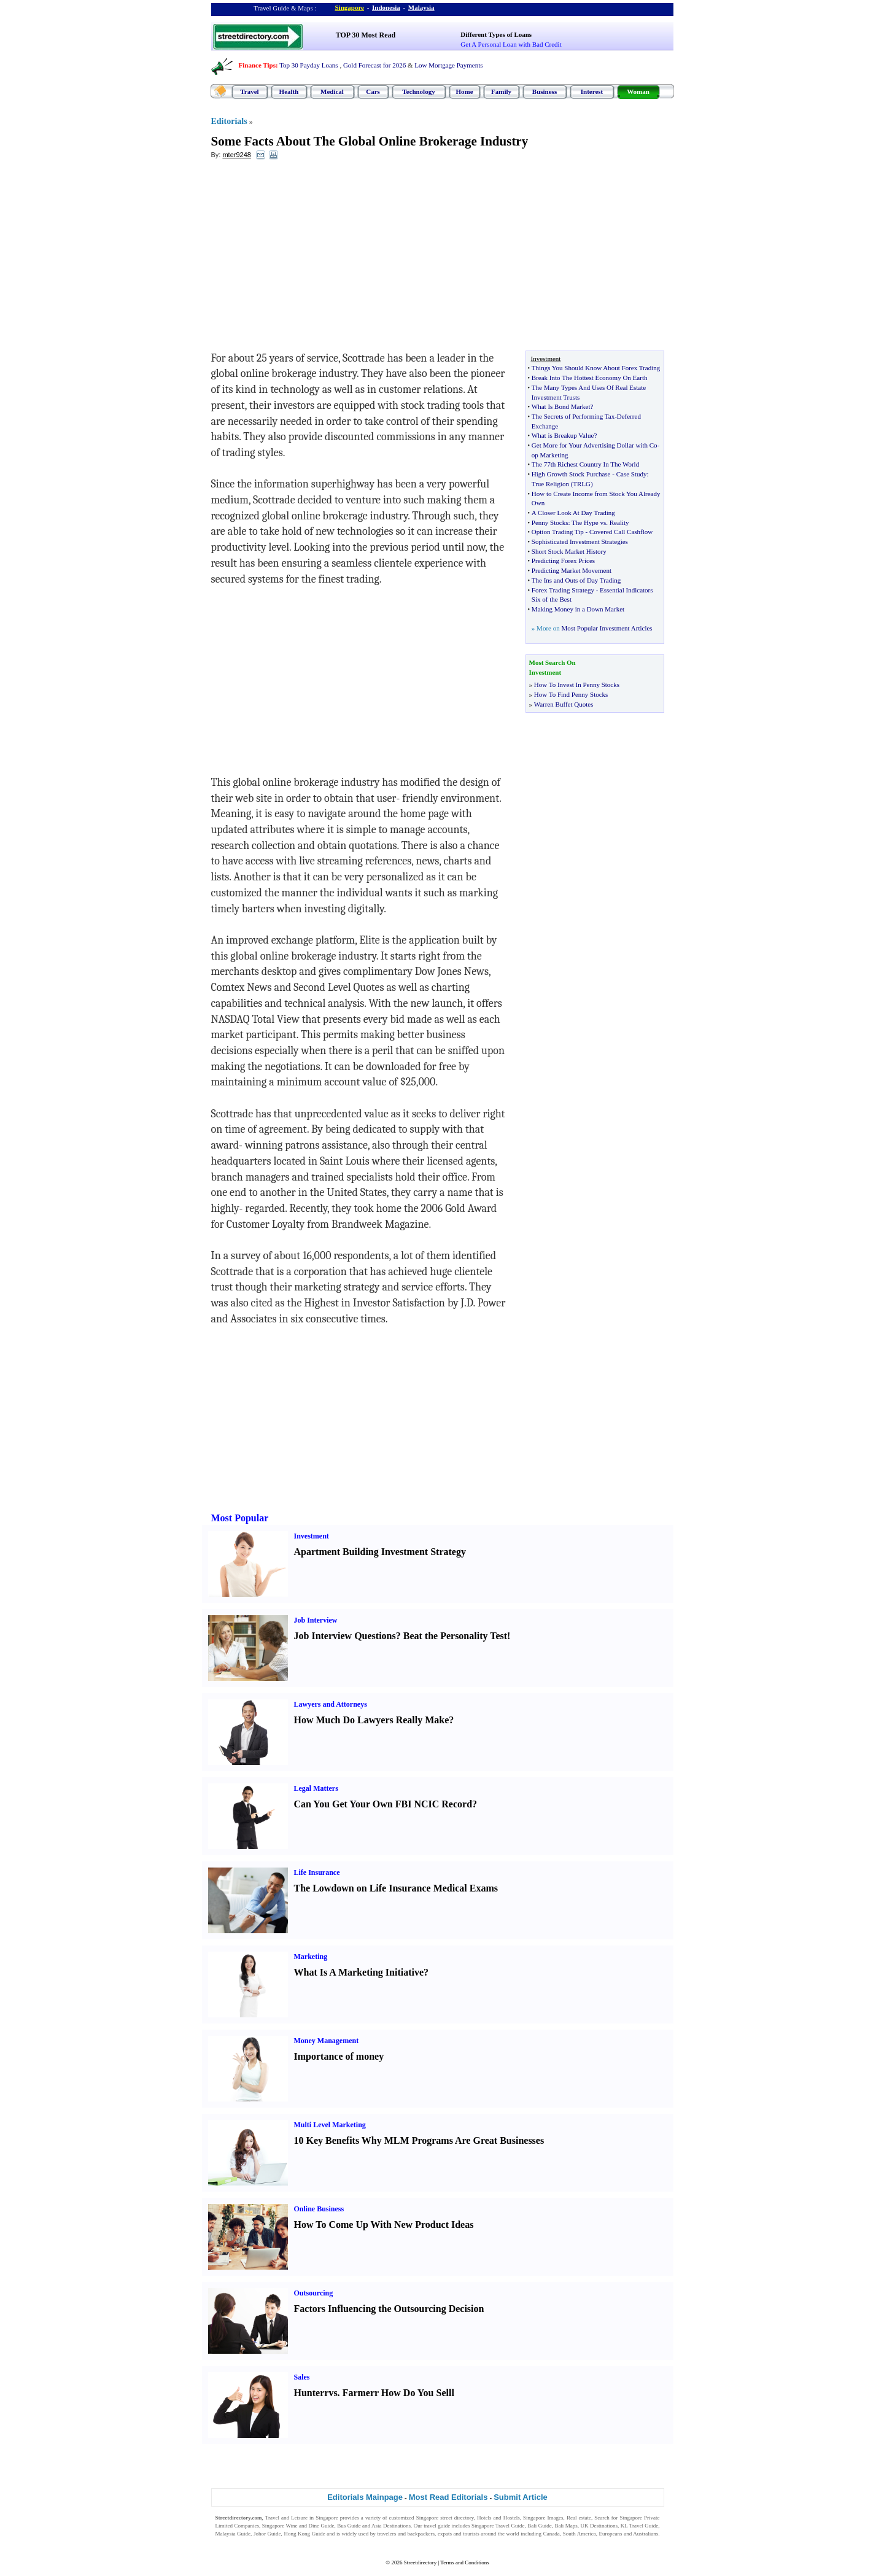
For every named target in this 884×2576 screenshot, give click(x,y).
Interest (592, 91)
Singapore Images (543, 2518)
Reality (619, 522)
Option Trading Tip (558, 531)
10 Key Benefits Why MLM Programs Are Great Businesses (419, 2140)
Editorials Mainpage (365, 2497)
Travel (249, 91)
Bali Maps (565, 2526)
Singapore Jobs (232, 2542)
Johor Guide (267, 2534)
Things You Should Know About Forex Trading (596, 367)
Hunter (309, 2393)
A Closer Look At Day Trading (573, 512)
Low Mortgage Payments (448, 65)
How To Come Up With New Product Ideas (384, 2224)
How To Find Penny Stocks (571, 694)
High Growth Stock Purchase (571, 474)
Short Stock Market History (569, 551)
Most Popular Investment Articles (606, 628)
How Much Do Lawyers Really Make (371, 1720)
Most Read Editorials (448, 2497)
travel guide (437, 2526)
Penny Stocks (550, 522)
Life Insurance (317, 1872)
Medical (332, 91)
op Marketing (550, 455)
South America (579, 2534)
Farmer (358, 2393)
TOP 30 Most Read (365, 35)
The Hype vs (589, 522)
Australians (645, 2534)
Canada (551, 2534)
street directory (456, 2518)
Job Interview (316, 1620)
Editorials (229, 121)
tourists (471, 2534)
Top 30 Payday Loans (308, 65)
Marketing (311, 1956)
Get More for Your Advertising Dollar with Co (594, 445)
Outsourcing (313, 2293)
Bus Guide (348, 2526)
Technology (418, 91)
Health (289, 91)
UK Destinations (599, 2526)
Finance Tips (257, 65)
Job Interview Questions (345, 1636)
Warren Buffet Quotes (564, 704)
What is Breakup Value (563, 435)
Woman (638, 91)
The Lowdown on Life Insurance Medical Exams (396, 1888)
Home (464, 91)
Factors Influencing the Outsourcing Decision (389, 2308)
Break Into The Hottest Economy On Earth (590, 377)
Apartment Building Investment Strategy (380, 1551)
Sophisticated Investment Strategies (580, 541)
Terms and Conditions (464, 2562)
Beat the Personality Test (455, 1636)
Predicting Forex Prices (563, 560)
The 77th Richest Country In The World (585, 464)
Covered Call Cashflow (621, 531)
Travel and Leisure (286, 2518)
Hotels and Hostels (498, 2518)
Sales (302, 2377)
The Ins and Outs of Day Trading (576, 580)
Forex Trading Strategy (563, 590)
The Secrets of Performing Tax (573, 416)
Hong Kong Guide (304, 2534)
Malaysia (421, 7)
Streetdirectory (420, 2562)
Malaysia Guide (233, 2534)
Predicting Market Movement (571, 570)
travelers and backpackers (406, 2534)
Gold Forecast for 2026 (374, 65)
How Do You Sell (416, 2393)
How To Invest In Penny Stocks (576, 684)
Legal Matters (316, 1788)
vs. (333, 2393)
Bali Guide (539, 2526)
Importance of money (339, 2056)
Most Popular (240, 1518)
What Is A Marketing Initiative (359, 1972)
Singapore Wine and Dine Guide (298, 2526)
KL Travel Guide (640, 2526)
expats (445, 2534)
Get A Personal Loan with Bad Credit (510, 44)
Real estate (579, 2518)
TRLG (582, 483)
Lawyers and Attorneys (330, 1704)
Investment (311, 1536)
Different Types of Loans (496, 34)
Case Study (631, 474)
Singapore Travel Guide (497, 2526)
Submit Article (521, 2497)
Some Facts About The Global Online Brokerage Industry (370, 141)
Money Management (326, 2040)
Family (501, 91)
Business (544, 91)
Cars (373, 91)
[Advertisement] (311, 258)
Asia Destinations (391, 2526)
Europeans (610, 2534)
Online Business (319, 2209)
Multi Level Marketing (330, 2124)
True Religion (550, 483)
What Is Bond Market (561, 406)
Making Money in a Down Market (578, 609)
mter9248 (236, 154)
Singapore (349, 7)
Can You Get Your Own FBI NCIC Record (383, 1804)
